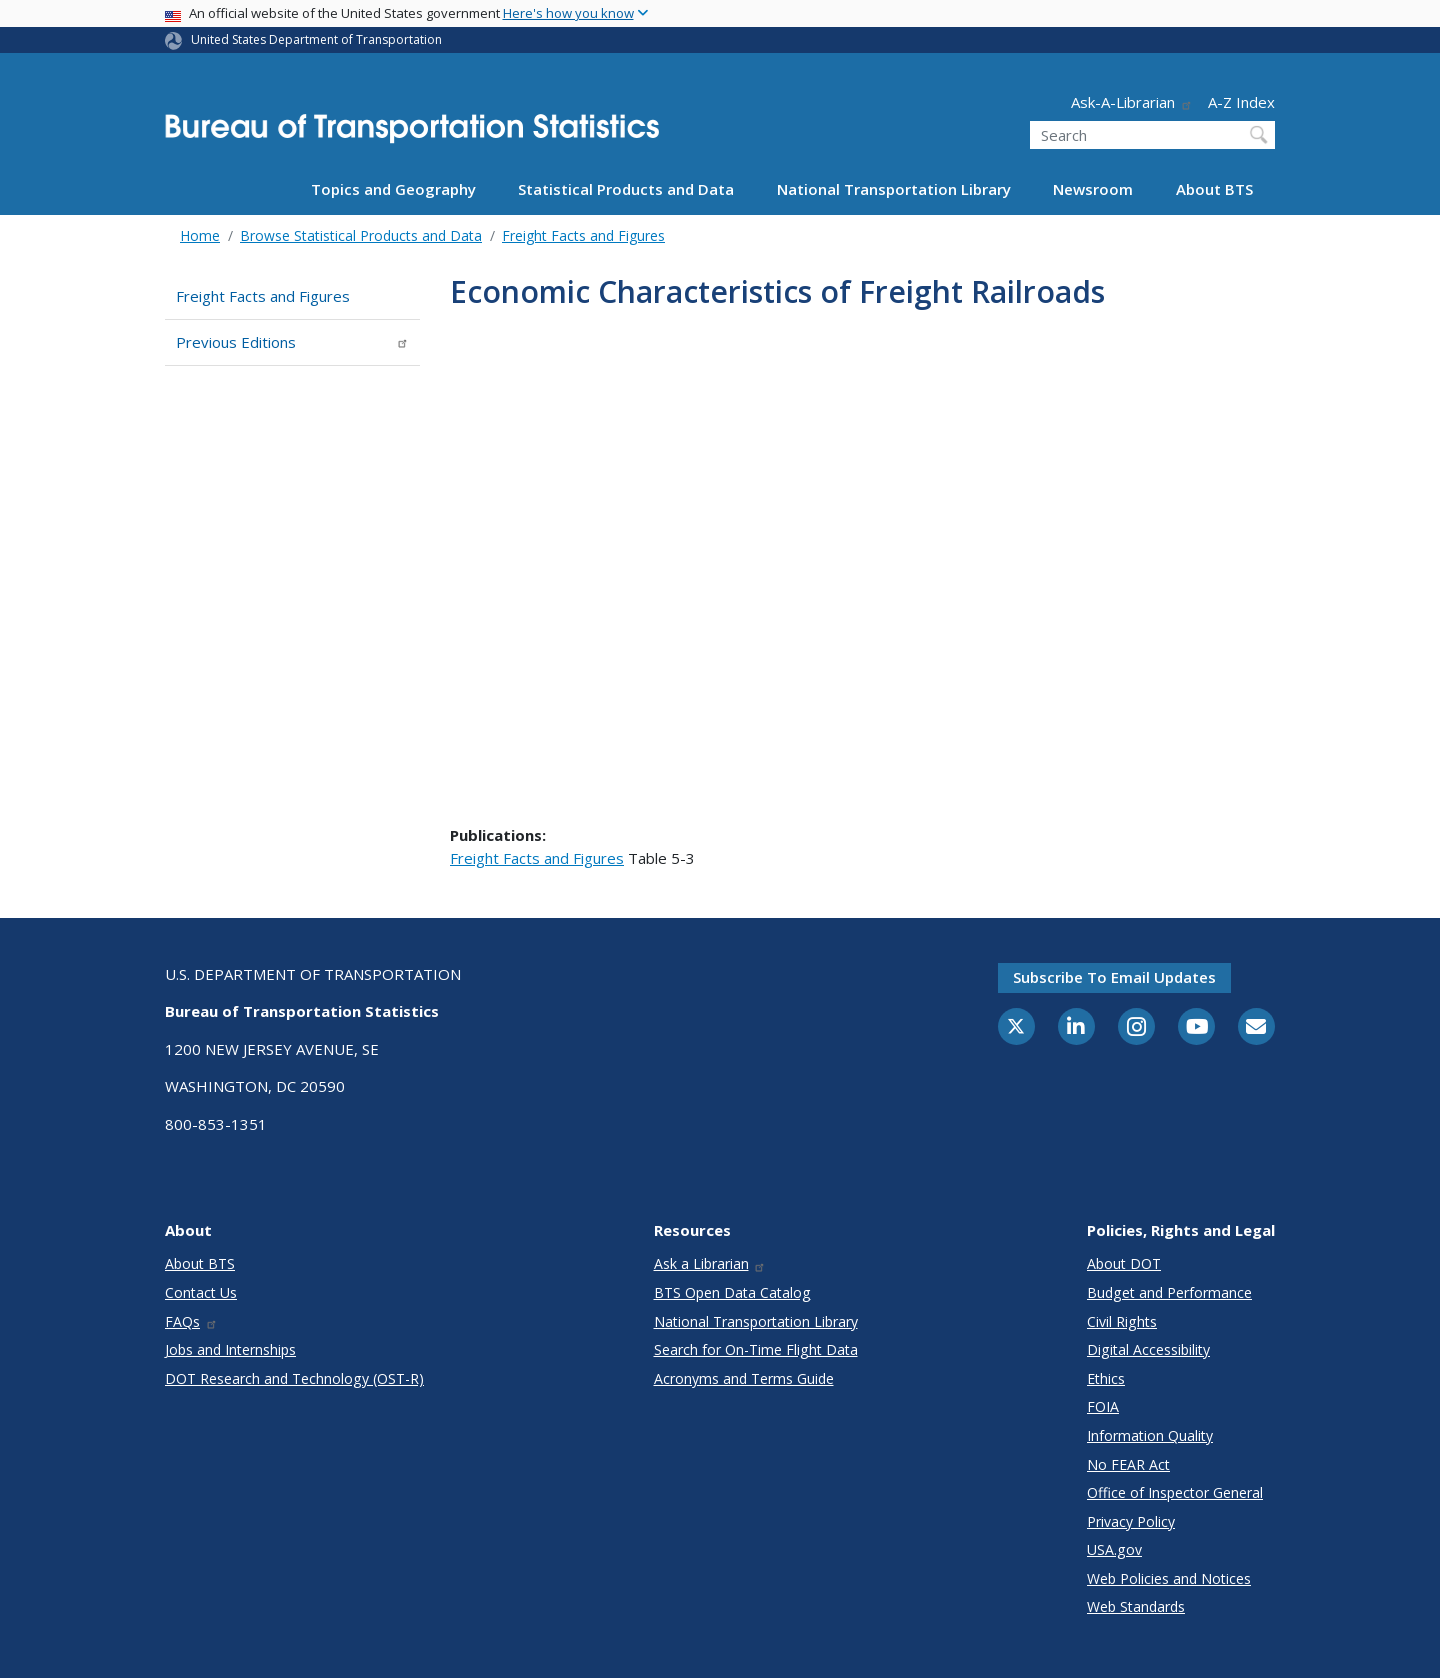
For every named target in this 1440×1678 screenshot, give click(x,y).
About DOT (1124, 1263)
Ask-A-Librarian (1132, 102)
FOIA (1103, 1406)
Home (200, 235)
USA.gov (1114, 1549)
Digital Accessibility (1148, 1349)
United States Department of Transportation (316, 39)
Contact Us (201, 1292)
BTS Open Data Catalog (732, 1292)
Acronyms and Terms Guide (744, 1378)
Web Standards (1136, 1606)
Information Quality (1150, 1435)
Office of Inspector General (1175, 1492)
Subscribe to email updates (1114, 977)
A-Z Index (1241, 102)
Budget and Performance (1169, 1292)
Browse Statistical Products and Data (361, 235)
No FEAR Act (1128, 1464)
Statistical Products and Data (626, 189)
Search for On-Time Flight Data (756, 1349)
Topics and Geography (393, 189)
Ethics (1106, 1378)
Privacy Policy (1131, 1521)
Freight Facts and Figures (583, 235)
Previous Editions (292, 342)
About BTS (1214, 189)
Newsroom (1093, 189)
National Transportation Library (894, 189)
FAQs (191, 1321)
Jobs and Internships (230, 1349)
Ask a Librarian (710, 1263)
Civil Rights (1122, 1321)
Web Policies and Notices (1169, 1578)
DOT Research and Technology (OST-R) (294, 1378)
